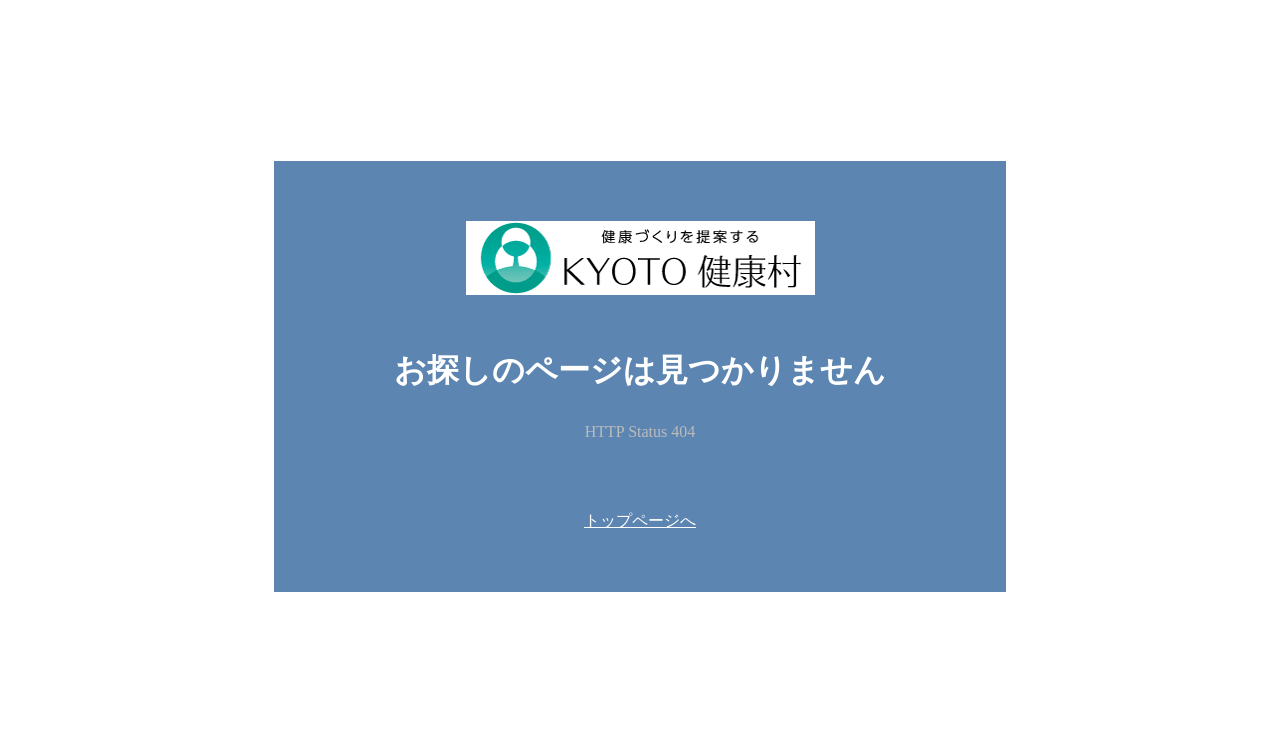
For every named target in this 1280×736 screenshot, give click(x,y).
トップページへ (640, 520)
